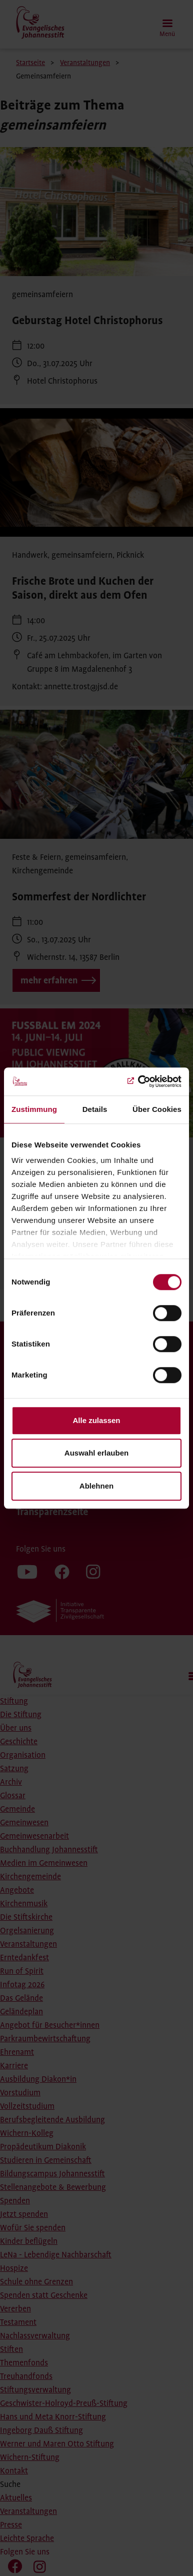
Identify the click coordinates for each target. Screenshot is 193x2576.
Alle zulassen (96, 1420)
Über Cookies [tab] (157, 1109)
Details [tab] (95, 1109)
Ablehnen (97, 1486)
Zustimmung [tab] (34, 1109)
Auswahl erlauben (96, 1453)
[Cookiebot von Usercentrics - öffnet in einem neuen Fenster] (139, 1081)
